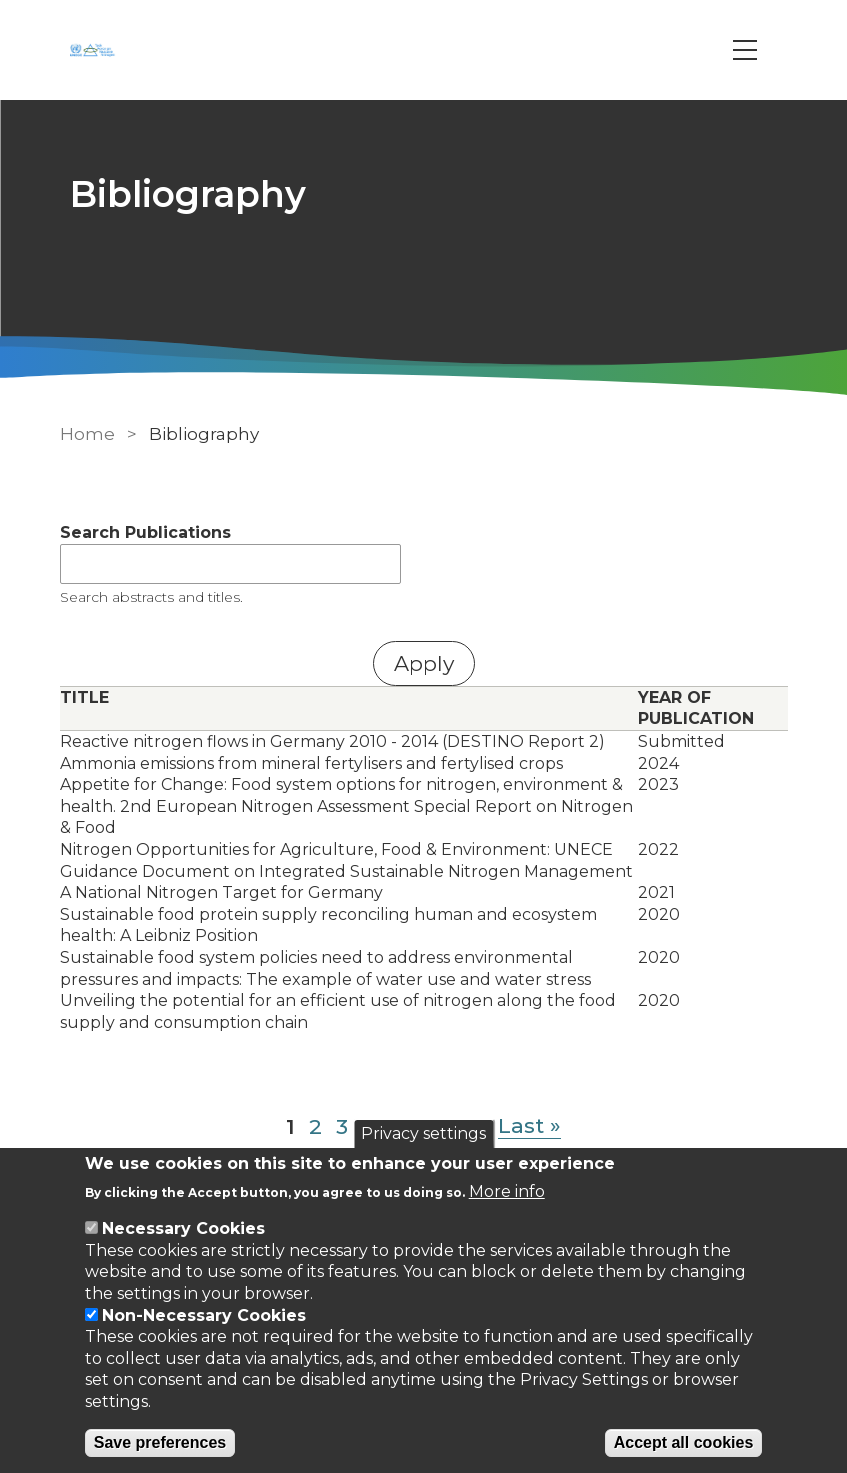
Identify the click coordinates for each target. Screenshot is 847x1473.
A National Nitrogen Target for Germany (221, 892)
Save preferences (160, 1442)
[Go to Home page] (95, 50)
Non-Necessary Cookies (204, 1315)
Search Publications (145, 532)
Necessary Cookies (183, 1228)
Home (87, 434)
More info (507, 1191)
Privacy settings (423, 1133)
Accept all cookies (684, 1442)
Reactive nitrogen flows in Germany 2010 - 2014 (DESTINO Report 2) (332, 741)
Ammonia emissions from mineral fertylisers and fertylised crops (311, 763)
